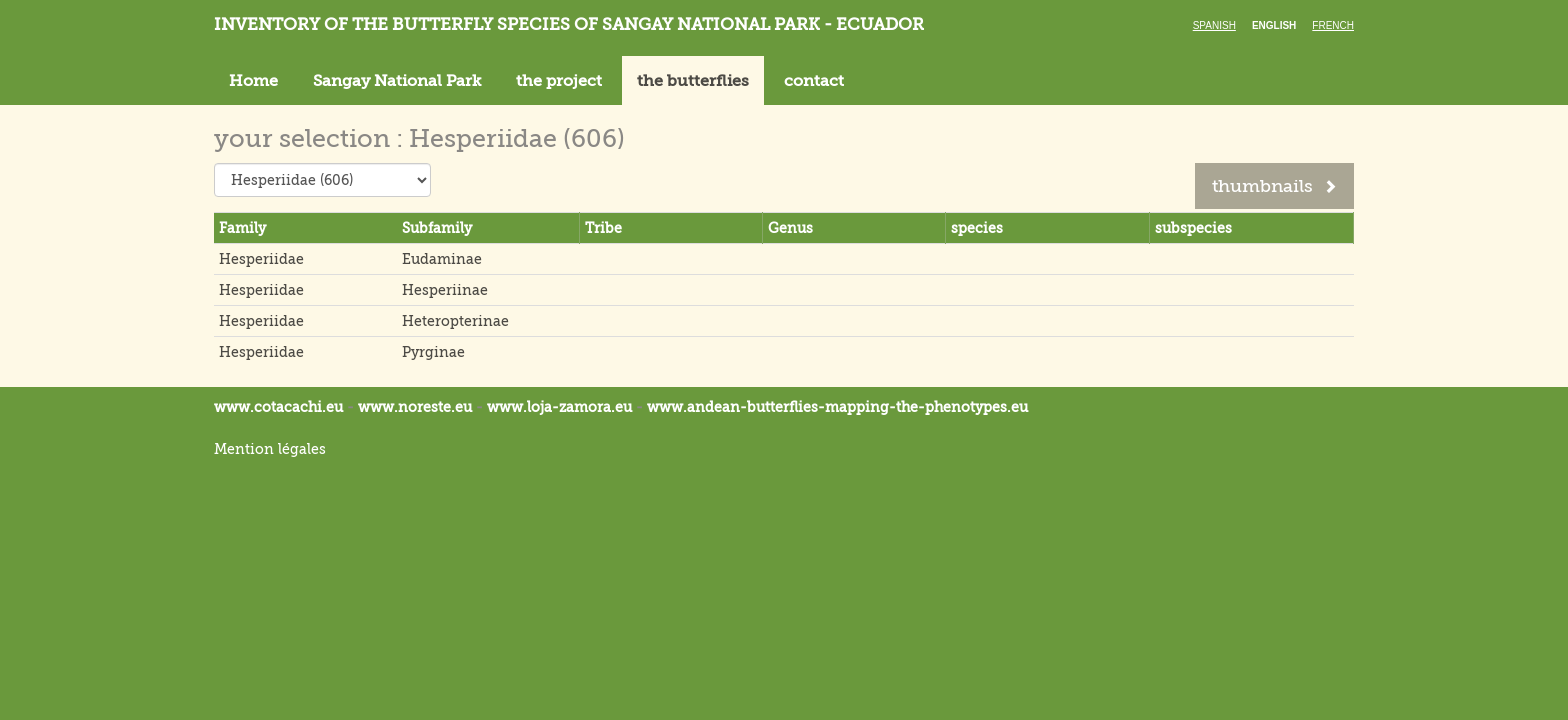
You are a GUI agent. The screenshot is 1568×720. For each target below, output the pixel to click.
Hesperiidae (261, 259)
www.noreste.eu (415, 407)
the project (559, 81)
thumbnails (1274, 186)
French (1333, 25)
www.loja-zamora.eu (559, 407)
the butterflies (693, 81)
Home (253, 81)
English (1274, 25)
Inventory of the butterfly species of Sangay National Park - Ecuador (569, 24)
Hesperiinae (445, 290)
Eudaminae (442, 259)
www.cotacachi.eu (278, 407)
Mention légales (270, 449)
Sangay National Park (397, 81)
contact (814, 81)
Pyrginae (433, 352)
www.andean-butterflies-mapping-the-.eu (837, 407)
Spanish (1214, 25)
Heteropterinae (455, 321)
